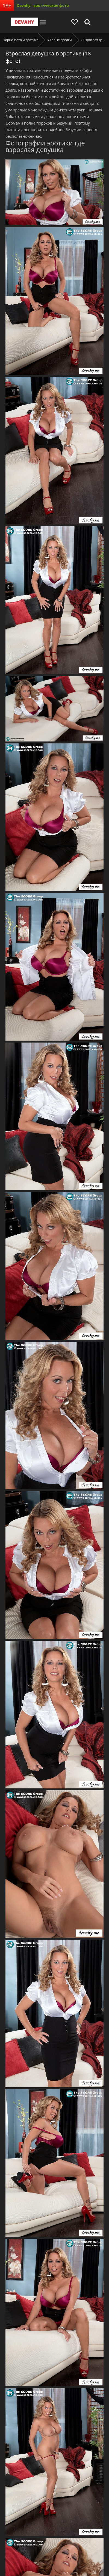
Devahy (24, 22)
